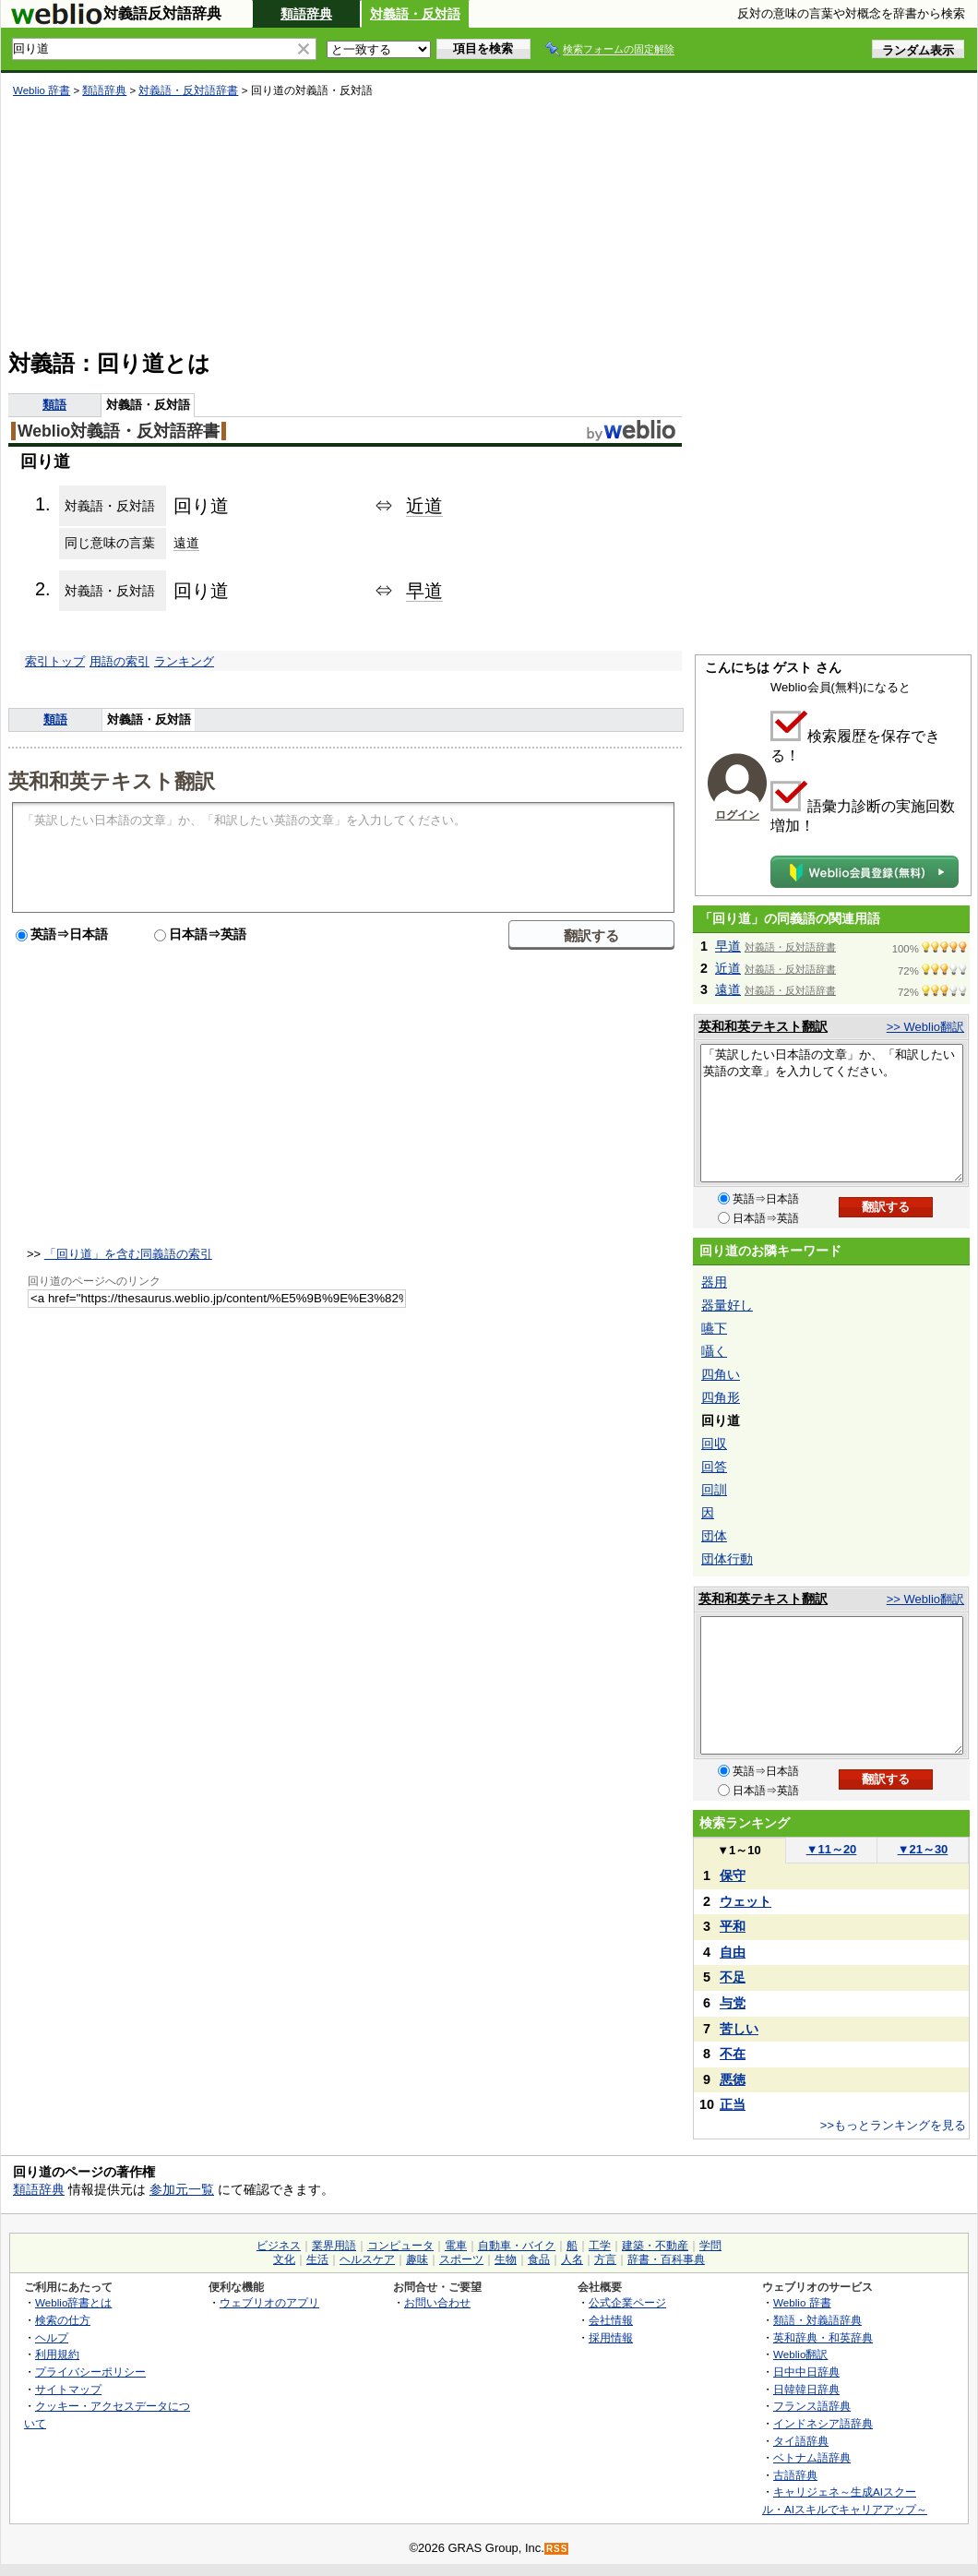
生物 (506, 2259)
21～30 (923, 1849)
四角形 (720, 1397)
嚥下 (714, 1328)
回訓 (714, 1489)
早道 (424, 591)
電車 (456, 2245)
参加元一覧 (181, 2189)
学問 (710, 2245)
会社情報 (611, 2320)
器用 (714, 1282)
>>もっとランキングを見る (893, 2125)
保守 (732, 1875)
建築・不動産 (655, 2245)
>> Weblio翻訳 (925, 1027)
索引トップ (55, 661)
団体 (714, 1535)
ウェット (745, 1901)
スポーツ (461, 2259)
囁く (714, 1351)
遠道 (186, 542)
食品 (539, 2259)
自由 (732, 1952)
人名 (572, 2259)
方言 (605, 2259)
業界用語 (334, 2245)
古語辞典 (795, 2475)
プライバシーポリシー (90, 2372)
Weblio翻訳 (800, 2354)
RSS (557, 2549)
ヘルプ (51, 2337)
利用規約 (57, 2354)
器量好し (727, 1305)
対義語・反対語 (415, 13)
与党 (732, 2002)
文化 (284, 2259)
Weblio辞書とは (73, 2302)
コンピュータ (400, 2245)
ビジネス (278, 2245)
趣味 (417, 2259)
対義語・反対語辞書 (188, 90)
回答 (714, 1466)
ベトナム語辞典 (812, 2457)
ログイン (737, 815)
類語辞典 (306, 13)
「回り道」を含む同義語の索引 (128, 1254)
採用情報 (611, 2337)
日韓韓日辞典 (806, 2389)
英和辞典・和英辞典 (823, 2337)
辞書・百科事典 (666, 2259)
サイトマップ (68, 2389)
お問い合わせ (437, 2302)
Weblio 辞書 (41, 90)
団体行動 (727, 1559)
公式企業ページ (627, 2302)
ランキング (184, 661)
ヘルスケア (367, 2259)
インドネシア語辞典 (823, 2423)
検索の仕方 (62, 2320)
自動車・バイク (516, 2245)
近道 (424, 506)
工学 (600, 2245)
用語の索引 (119, 661)
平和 (732, 1926)
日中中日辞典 (806, 2372)
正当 (732, 2104)
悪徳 (732, 2079)
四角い (720, 1374)
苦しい (739, 2028)
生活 (317, 2259)
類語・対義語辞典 (817, 2320)
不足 (732, 1977)
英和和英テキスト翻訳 (111, 780)
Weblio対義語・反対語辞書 (119, 431)
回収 (714, 1443)
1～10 (738, 1850)
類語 (54, 405)
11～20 (831, 1849)
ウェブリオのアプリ (269, 2302)
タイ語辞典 (801, 2441)
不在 (732, 2053)
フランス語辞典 (812, 2406)
